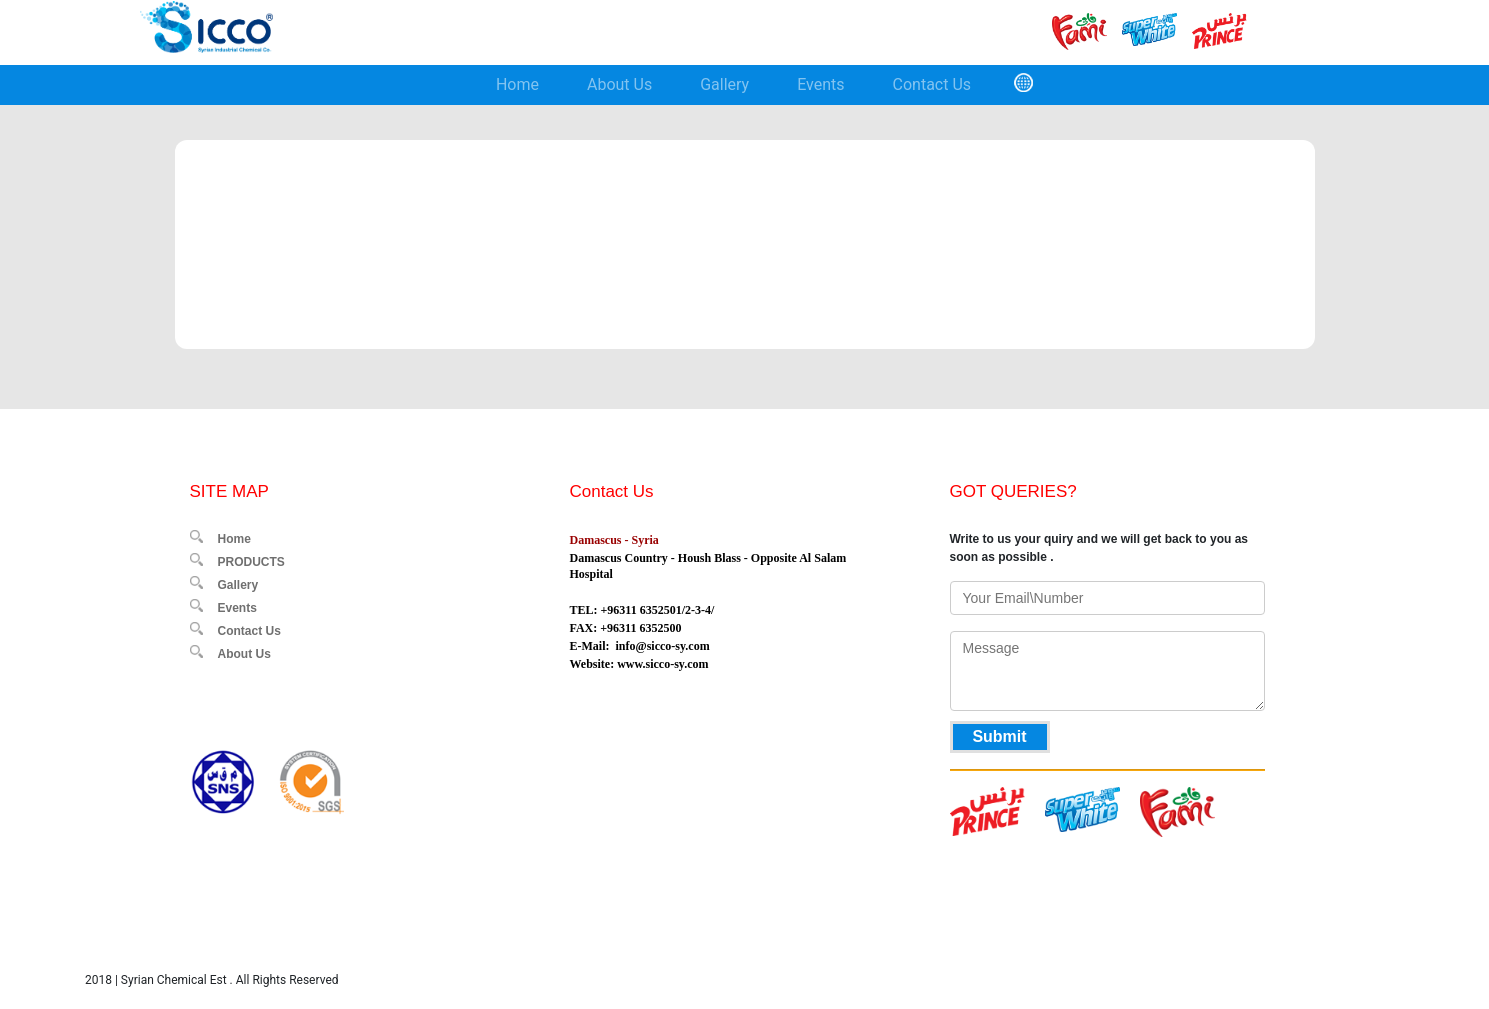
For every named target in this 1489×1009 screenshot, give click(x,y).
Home (517, 84)
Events (820, 84)
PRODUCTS (251, 562)
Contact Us (932, 84)
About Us (619, 84)
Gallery (724, 84)
